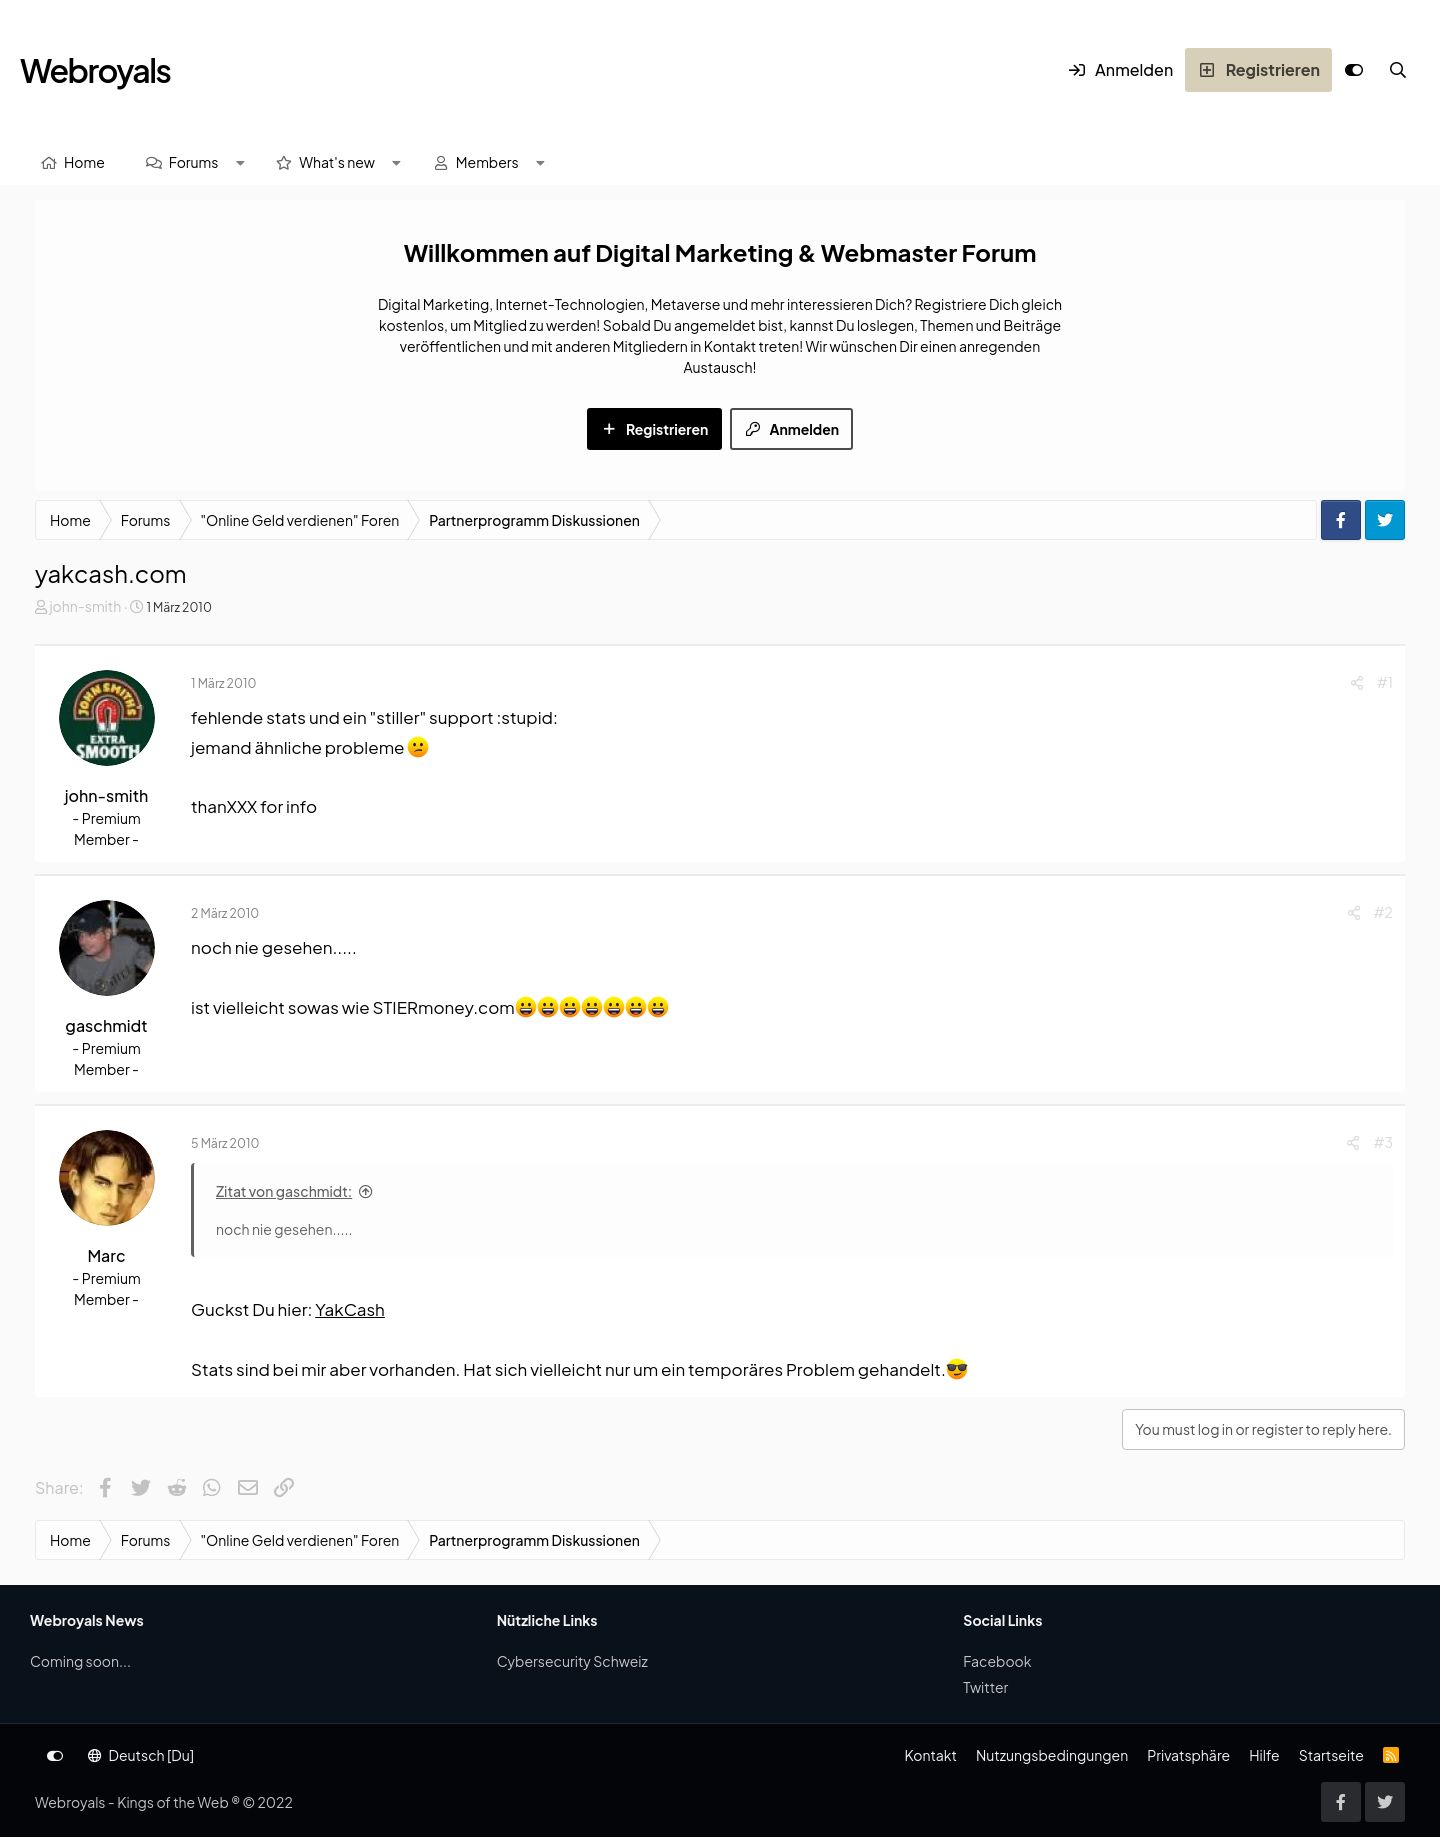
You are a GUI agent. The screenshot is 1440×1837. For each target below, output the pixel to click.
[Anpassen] (1354, 70)
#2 (1383, 912)
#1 (1385, 682)
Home (84, 162)
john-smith (85, 606)
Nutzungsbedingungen (1052, 1755)
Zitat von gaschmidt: (284, 1191)
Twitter (985, 1687)
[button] (240, 162)
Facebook (997, 1661)
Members (487, 162)
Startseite (1331, 1755)
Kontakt (930, 1755)
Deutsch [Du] (141, 1755)
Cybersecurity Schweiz (572, 1661)
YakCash (350, 1309)
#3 (1383, 1142)
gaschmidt (106, 1025)
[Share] (1357, 682)
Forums (194, 162)
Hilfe (1264, 1755)
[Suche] (1398, 70)
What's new (337, 162)
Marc (106, 1255)
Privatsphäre (1188, 1755)
